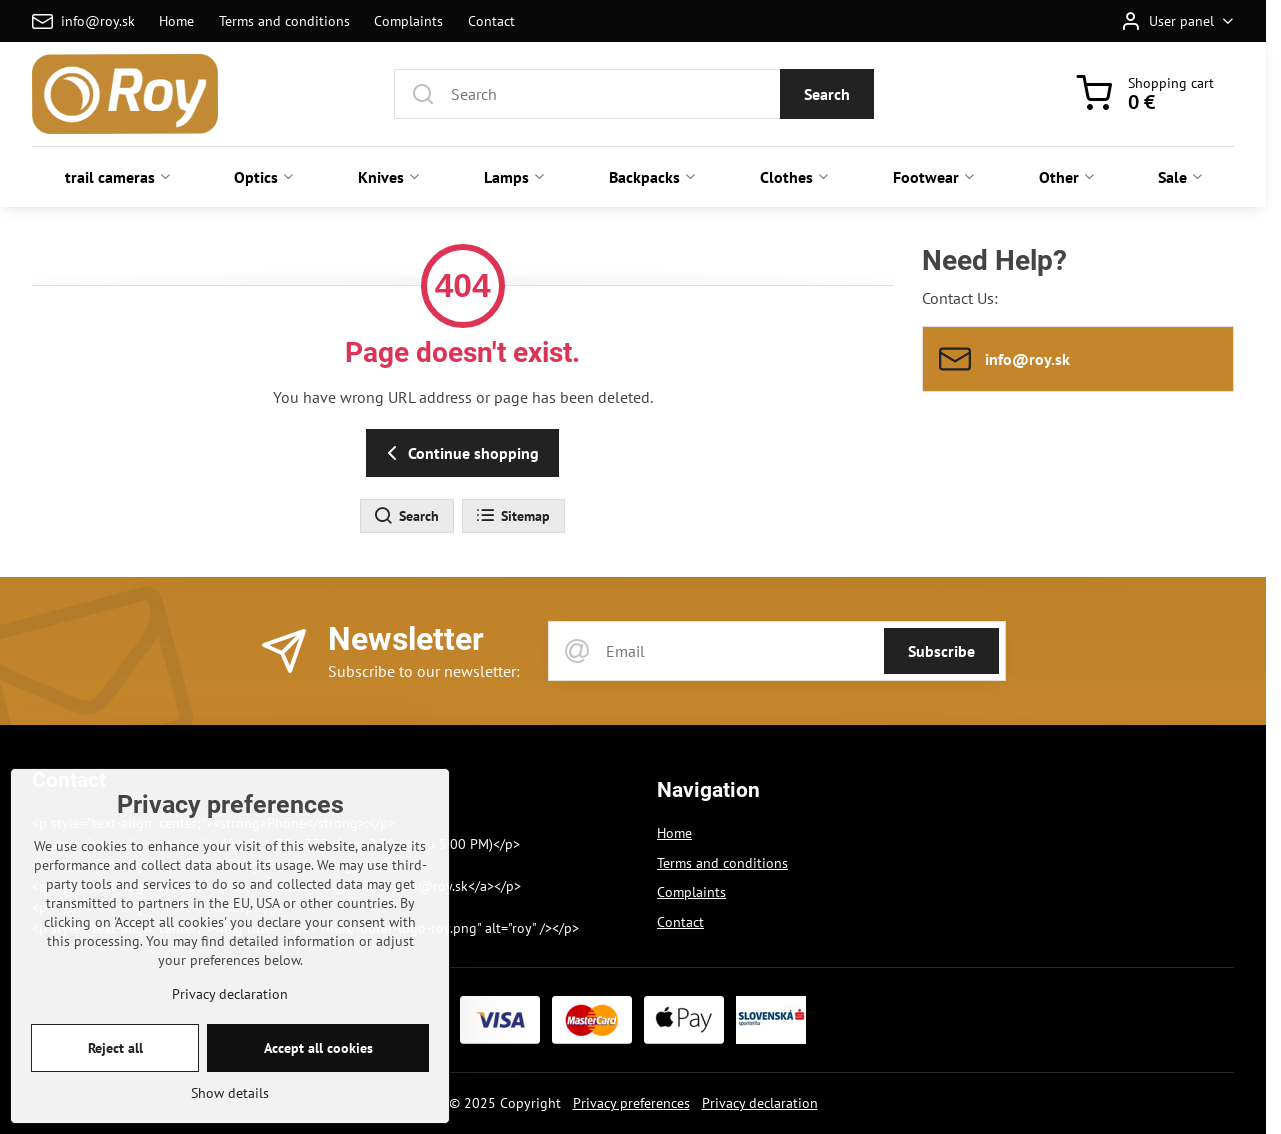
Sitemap (512, 516)
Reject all (115, 1076)
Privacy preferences (631, 1103)
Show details (230, 1121)
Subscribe (941, 651)
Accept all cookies (318, 1076)
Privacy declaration (760, 1103)
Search (827, 94)
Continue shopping (459, 453)
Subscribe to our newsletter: (424, 671)
